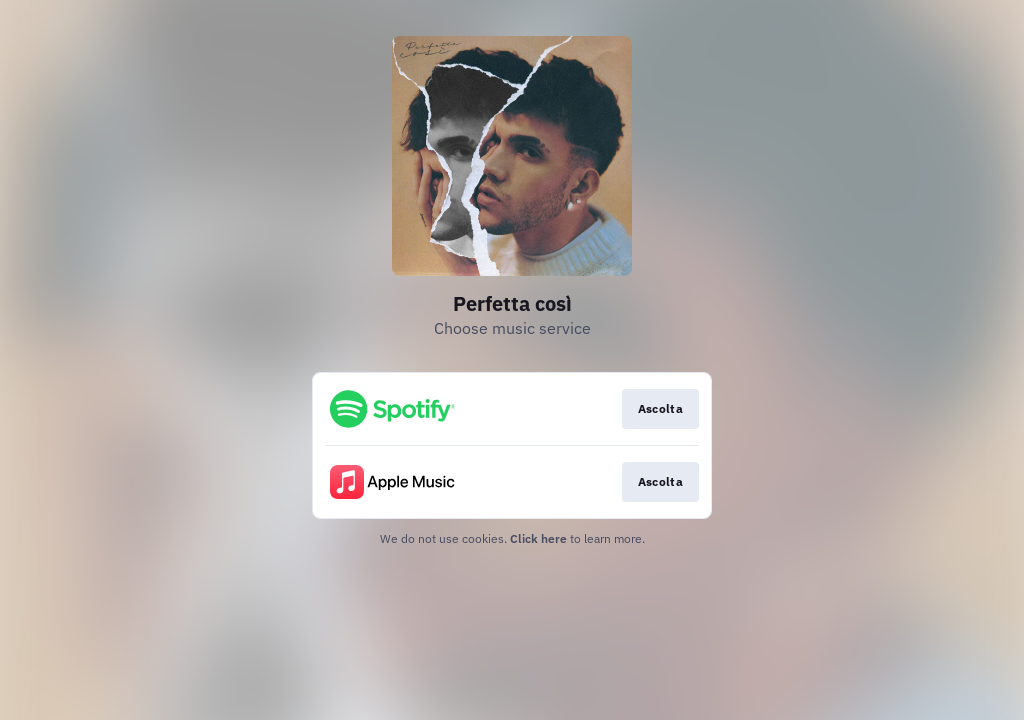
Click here (538, 538)
